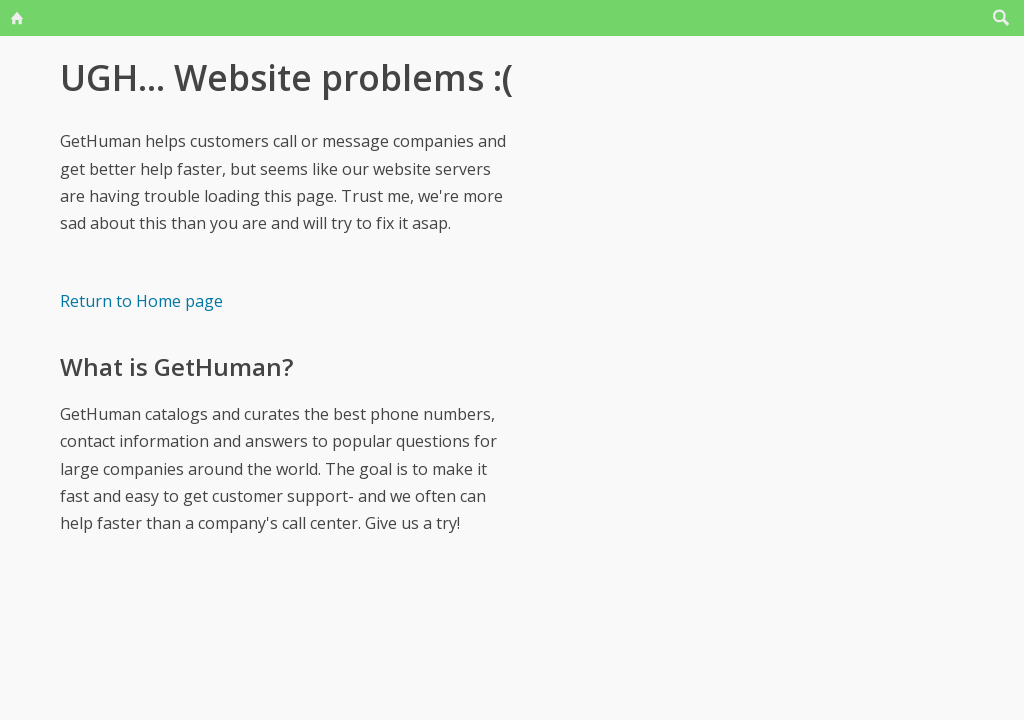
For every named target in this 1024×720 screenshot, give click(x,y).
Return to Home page (141, 301)
